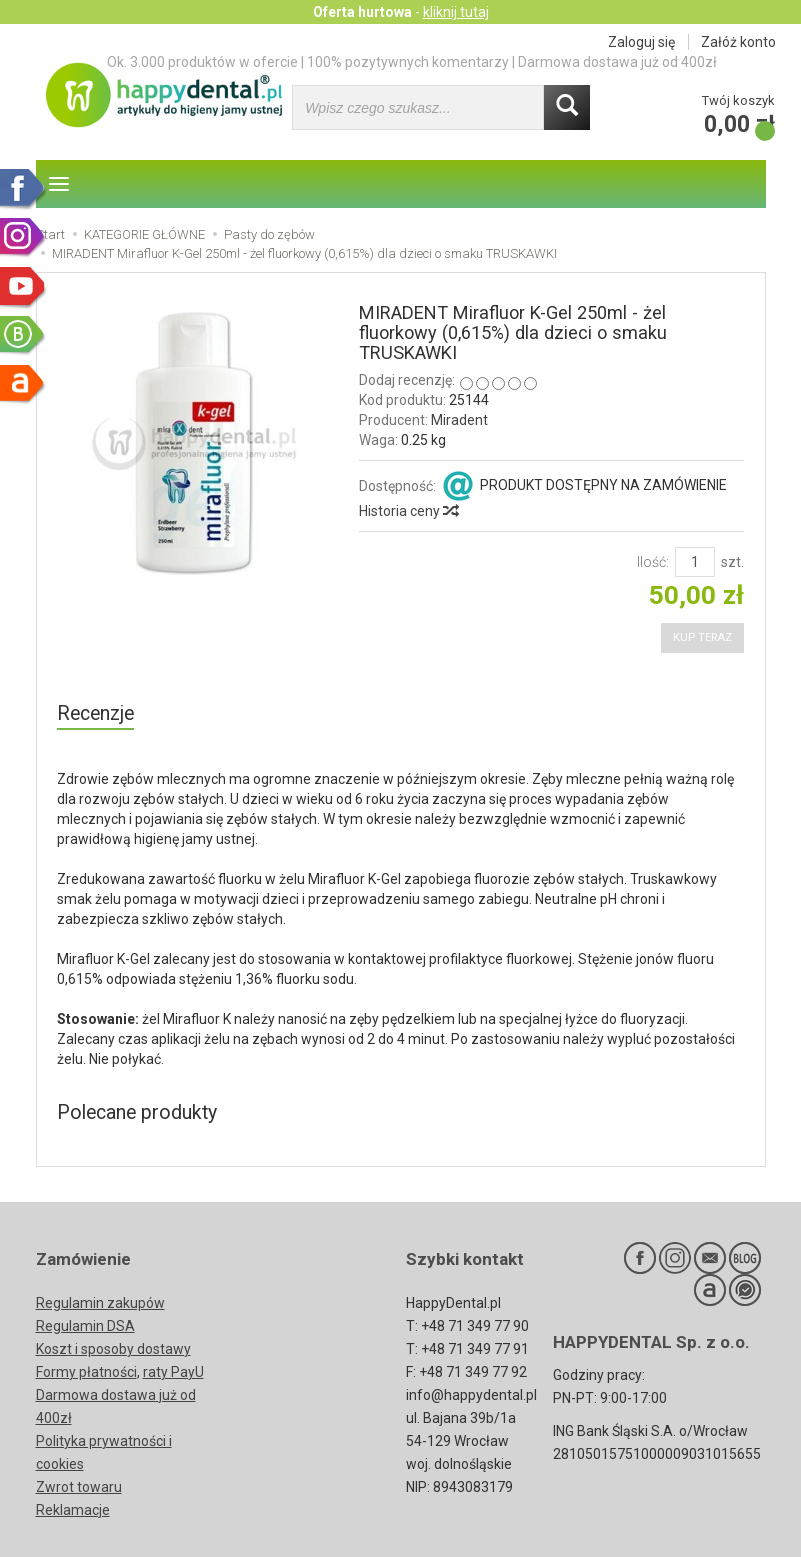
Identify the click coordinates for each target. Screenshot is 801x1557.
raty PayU (173, 1372)
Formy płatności (86, 1372)
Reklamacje (73, 1510)
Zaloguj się (641, 42)
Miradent (459, 420)
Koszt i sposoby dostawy (113, 1349)
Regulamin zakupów (100, 1303)
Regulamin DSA (85, 1326)
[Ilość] (695, 562)
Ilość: (653, 562)
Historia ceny (408, 511)
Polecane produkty (137, 1112)
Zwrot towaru (79, 1487)
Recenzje (95, 713)
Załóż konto (738, 42)
